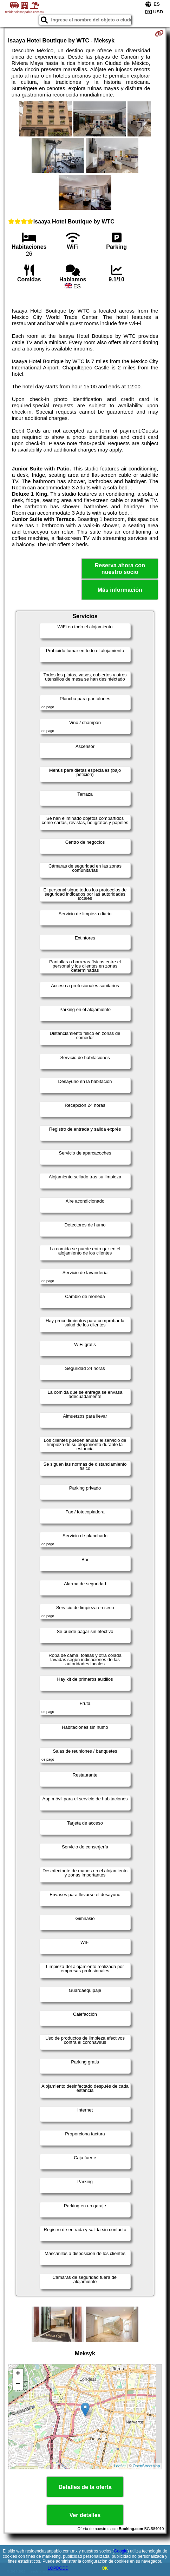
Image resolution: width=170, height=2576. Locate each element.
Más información (120, 590)
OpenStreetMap (146, 2466)
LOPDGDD (58, 2568)
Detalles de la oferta (84, 2487)
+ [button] (18, 2374)
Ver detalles (85, 2515)
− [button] (18, 2384)
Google (121, 2551)
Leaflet (119, 2466)
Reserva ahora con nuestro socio (120, 568)
